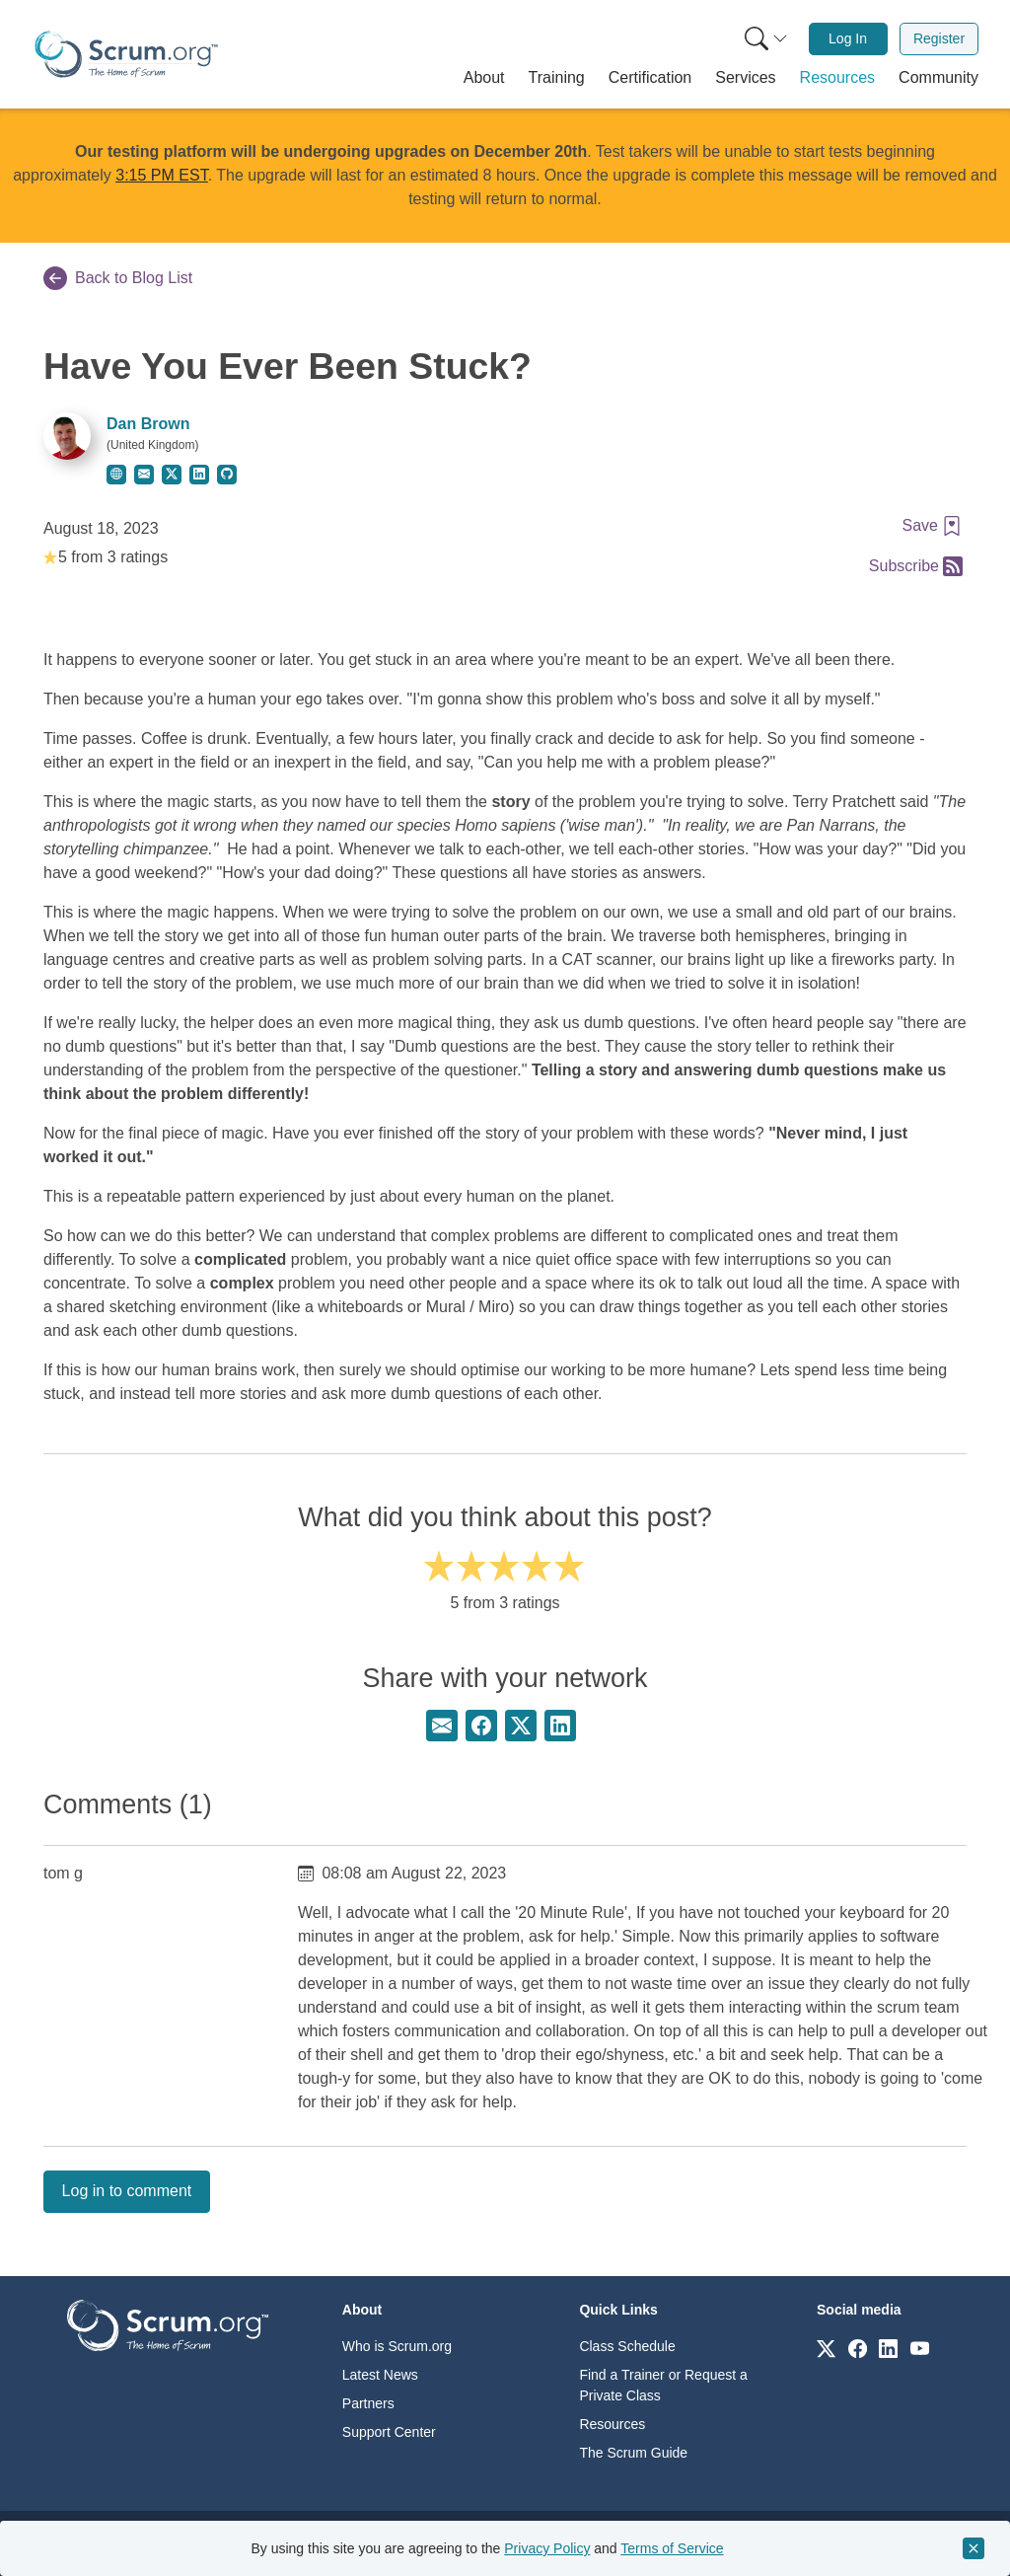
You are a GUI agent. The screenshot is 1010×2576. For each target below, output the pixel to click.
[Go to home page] (167, 2324)
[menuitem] (764, 39)
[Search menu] (766, 39)
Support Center (389, 2432)
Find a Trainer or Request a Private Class (663, 2385)
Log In (848, 38)
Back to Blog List (117, 278)
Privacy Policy (547, 2548)
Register (939, 38)
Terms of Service (671, 2548)
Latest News (380, 2375)
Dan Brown (148, 423)
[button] (484, 78)
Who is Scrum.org (397, 2346)
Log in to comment (127, 2190)
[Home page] (126, 54)
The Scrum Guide (633, 2453)
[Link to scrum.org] (826, 2347)
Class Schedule (627, 2346)
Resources (612, 2424)
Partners (368, 2403)
